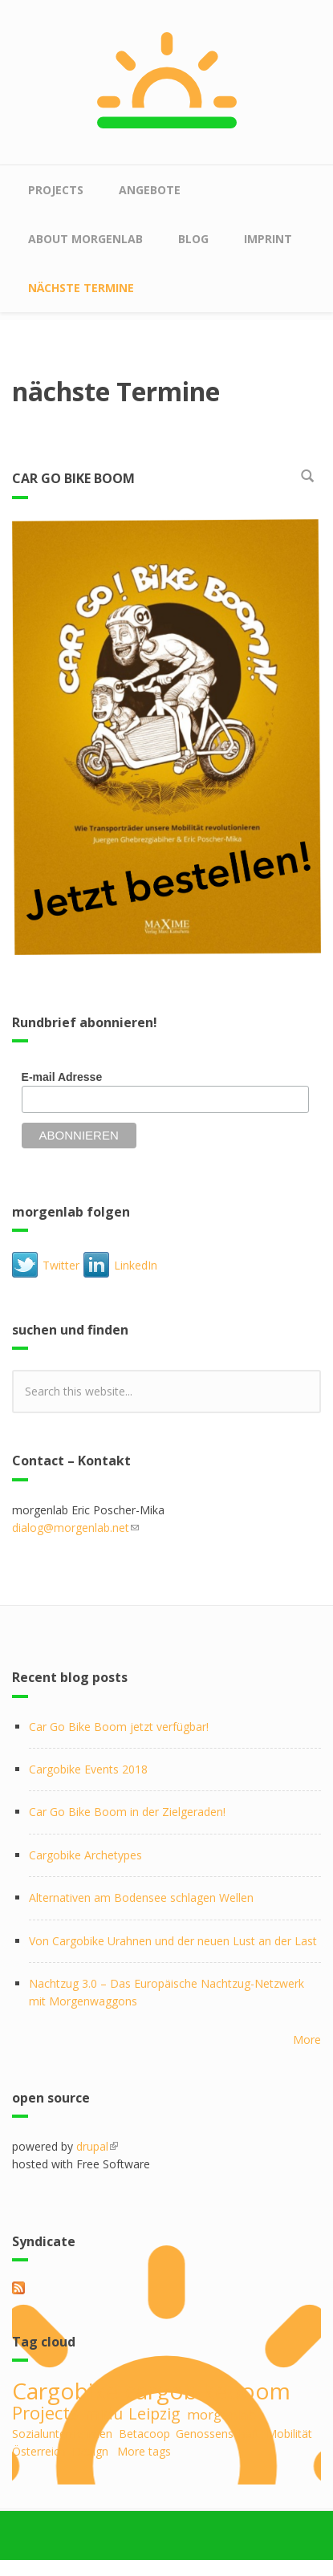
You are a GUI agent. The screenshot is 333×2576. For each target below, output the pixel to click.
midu (104, 2413)
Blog (193, 238)
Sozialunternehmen (62, 2433)
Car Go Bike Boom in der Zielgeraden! (127, 1811)
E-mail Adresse (62, 1077)
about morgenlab (85, 238)
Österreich (39, 2451)
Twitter (61, 1265)
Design (90, 2451)
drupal (97, 2146)
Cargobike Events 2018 (88, 1769)
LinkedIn (135, 1265)
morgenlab (221, 2414)
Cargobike (65, 2390)
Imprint (268, 238)
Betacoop (144, 2433)
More (307, 2039)
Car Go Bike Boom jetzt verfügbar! (119, 1726)
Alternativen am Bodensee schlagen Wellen (141, 1897)
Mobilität (289, 2433)
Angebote (150, 189)
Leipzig (154, 2413)
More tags (144, 2451)
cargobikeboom (207, 2390)
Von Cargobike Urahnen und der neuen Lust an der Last (173, 1940)
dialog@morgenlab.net (75, 1527)
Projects (55, 189)
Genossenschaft (218, 2433)
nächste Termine (81, 287)
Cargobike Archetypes (85, 1855)
